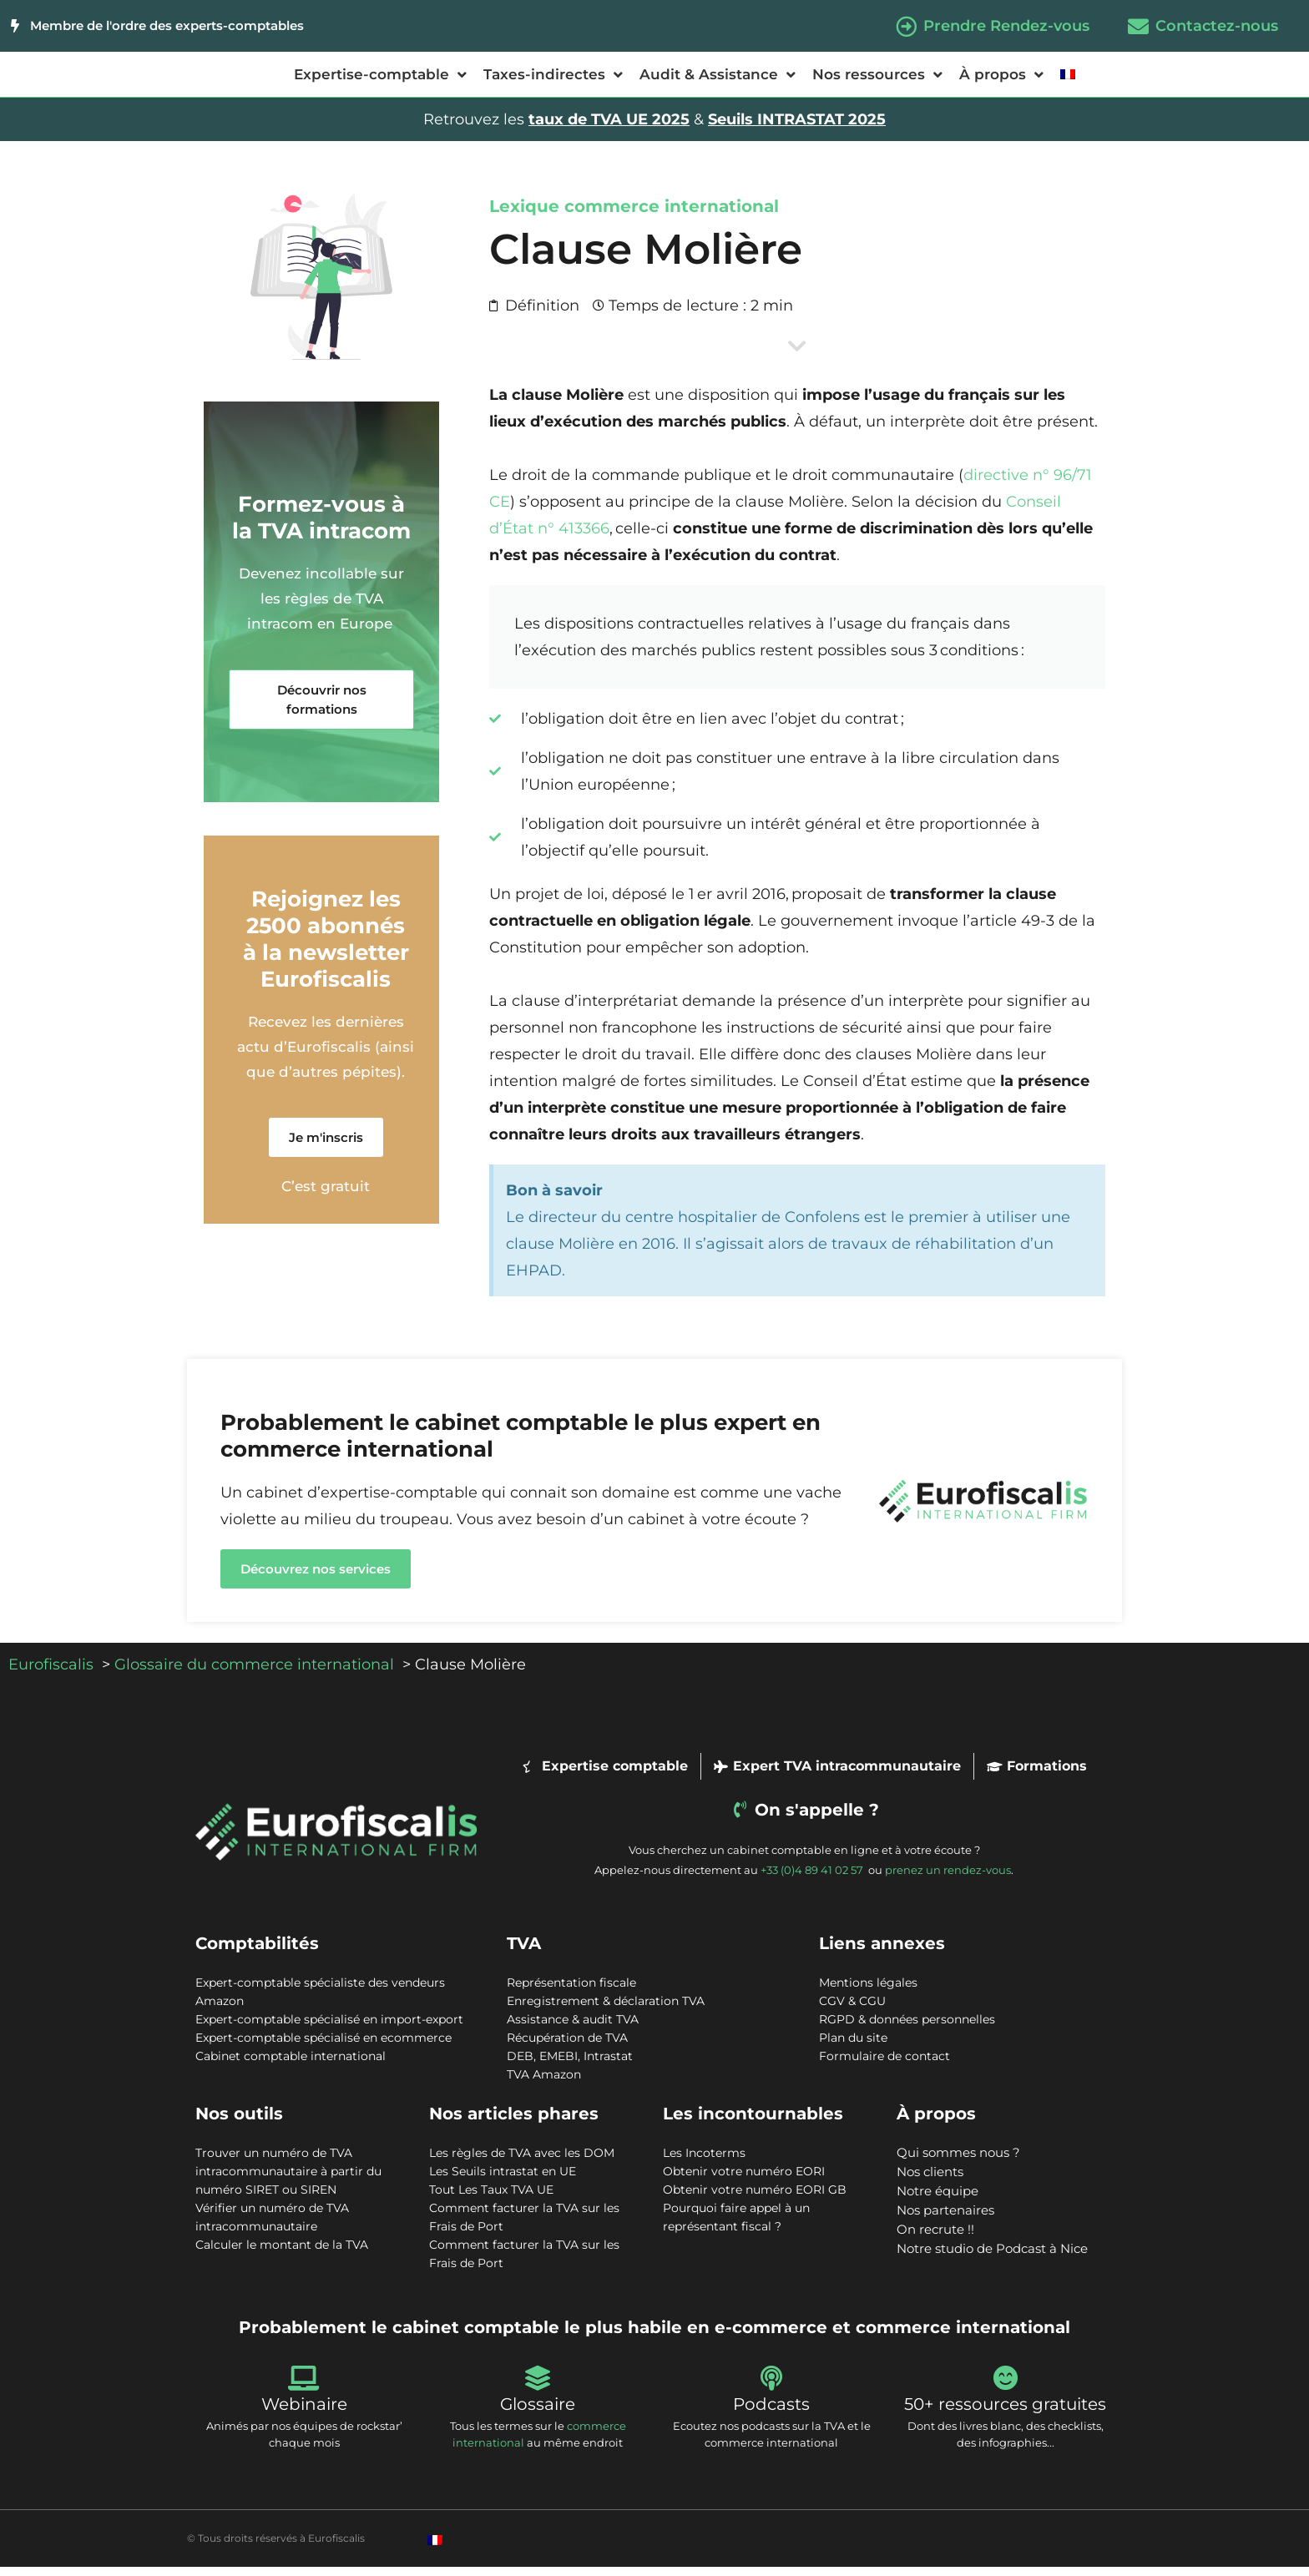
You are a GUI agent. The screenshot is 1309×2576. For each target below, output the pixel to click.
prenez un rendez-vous (948, 1879)
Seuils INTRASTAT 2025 (797, 128)
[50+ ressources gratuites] (1005, 2387)
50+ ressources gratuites (1005, 2413)
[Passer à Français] (435, 2548)
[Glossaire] (537, 2387)
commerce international (671, 215)
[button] (321, 709)
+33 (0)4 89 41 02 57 (813, 1879)
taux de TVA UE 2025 (609, 128)
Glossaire (537, 2413)
